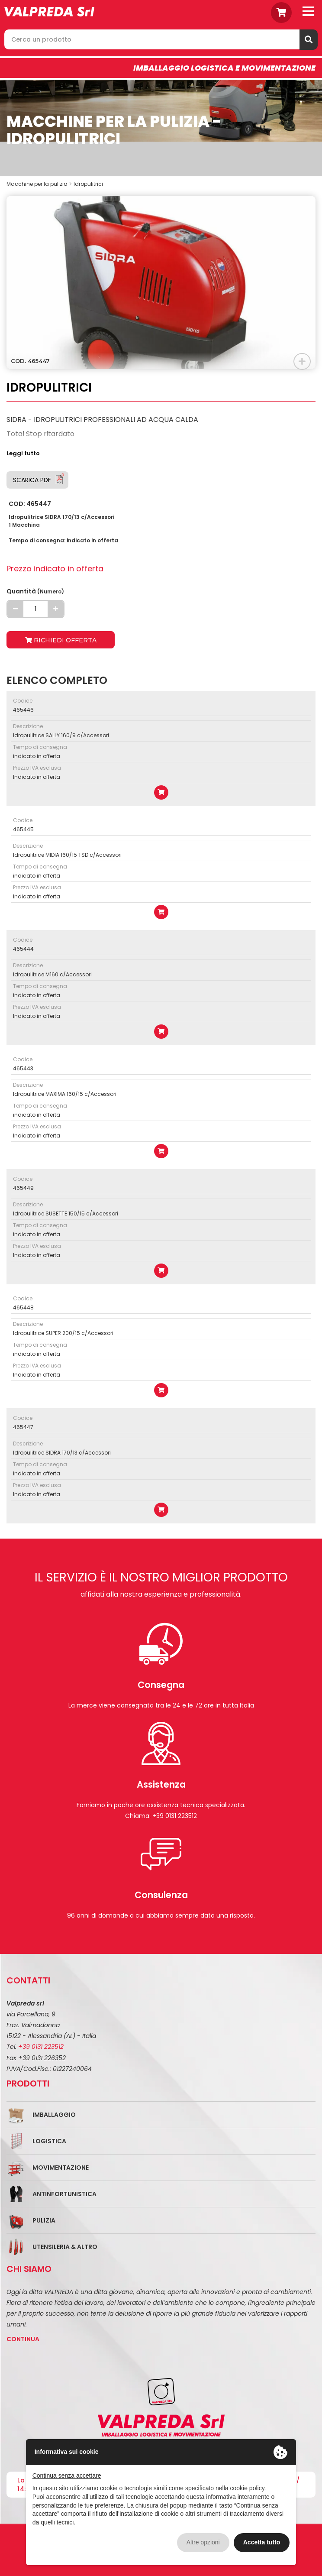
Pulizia (43, 2220)
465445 (23, 829)
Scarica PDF (32, 480)
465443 (23, 1068)
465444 (23, 949)
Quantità (35, 591)
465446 (23, 709)
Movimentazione (60, 2167)
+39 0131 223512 (41, 2046)
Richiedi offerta (61, 640)
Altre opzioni (203, 2542)
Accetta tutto (261, 2542)
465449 (23, 1188)
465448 (23, 1307)
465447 (23, 1427)
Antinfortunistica (64, 2194)
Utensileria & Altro (64, 2246)
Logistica (49, 2141)
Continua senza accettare (66, 2475)
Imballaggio (54, 2114)
